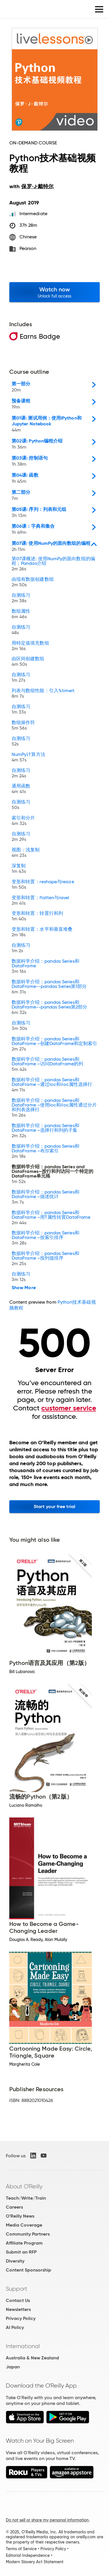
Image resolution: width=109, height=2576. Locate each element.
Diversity (15, 2261)
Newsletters (18, 2309)
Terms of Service (21, 2548)
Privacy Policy (20, 2318)
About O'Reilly (24, 2186)
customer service (68, 1408)
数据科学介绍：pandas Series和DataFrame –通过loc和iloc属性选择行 (52, 1085)
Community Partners (28, 2234)
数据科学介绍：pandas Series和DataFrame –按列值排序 (45, 1259)
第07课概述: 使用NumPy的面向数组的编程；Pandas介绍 (53, 564)
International (23, 2346)
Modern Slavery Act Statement (34, 2561)
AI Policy (15, 2327)
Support (16, 2288)
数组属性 (21, 614)
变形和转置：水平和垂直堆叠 (42, 932)
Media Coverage (24, 2225)
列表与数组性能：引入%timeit (43, 694)
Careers (14, 2207)
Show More (24, 1287)
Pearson (28, 248)
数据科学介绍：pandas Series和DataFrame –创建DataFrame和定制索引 (54, 1045)
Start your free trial (54, 1506)
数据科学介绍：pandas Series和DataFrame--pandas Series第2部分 (49, 1008)
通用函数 (21, 789)
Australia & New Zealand (32, 2358)
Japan (13, 2367)
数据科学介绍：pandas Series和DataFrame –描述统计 (45, 1198)
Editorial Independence (28, 2555)
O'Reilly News (20, 2216)
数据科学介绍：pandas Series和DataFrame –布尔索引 (45, 1152)
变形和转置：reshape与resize (43, 885)
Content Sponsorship (28, 2270)
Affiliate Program (24, 2243)
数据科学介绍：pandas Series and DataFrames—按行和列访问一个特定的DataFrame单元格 (52, 1174)
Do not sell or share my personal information (47, 2520)
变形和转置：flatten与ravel (40, 901)
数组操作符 (23, 726)
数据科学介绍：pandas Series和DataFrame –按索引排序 (45, 1239)
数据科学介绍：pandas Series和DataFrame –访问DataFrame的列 (47, 1065)
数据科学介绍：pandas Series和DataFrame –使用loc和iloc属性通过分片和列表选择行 (54, 1108)
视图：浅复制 (26, 853)
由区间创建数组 (28, 662)
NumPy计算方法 (28, 757)
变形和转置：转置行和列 (37, 916)
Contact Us (18, 2300)
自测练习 (21, 598)
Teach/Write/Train (26, 2198)
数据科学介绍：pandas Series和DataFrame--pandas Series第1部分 (49, 987)
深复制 (19, 869)
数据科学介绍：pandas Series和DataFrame (45, 967)
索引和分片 (23, 821)
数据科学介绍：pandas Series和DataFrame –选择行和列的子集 (45, 1131)
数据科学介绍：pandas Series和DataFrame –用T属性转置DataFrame (51, 1218)
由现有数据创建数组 (33, 582)
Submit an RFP (21, 2252)
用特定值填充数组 (30, 646)
